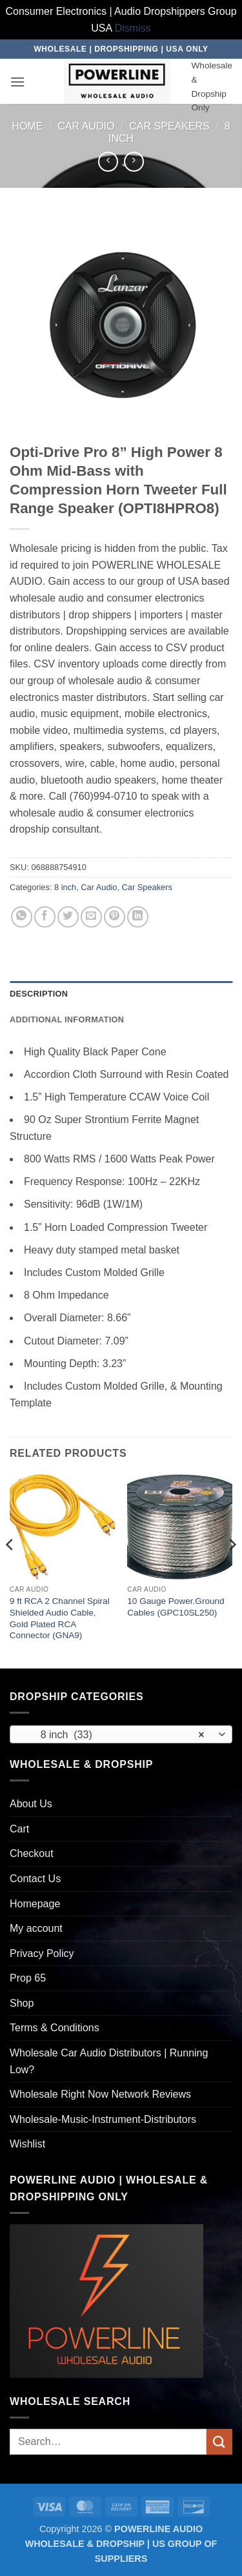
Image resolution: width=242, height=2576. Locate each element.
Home (27, 126)
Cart (19, 1828)
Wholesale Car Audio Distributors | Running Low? (109, 2061)
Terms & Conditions (54, 2027)
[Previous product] (134, 162)
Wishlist (27, 2143)
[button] (17, 81)
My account (36, 1928)
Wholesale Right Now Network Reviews (100, 2094)
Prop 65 (28, 1978)
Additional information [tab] (67, 1019)
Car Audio (85, 126)
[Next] (231, 1570)
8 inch (65, 887)
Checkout (32, 1853)
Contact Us (35, 1878)
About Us (31, 1803)
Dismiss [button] (133, 28)
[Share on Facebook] (44, 917)
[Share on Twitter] (68, 917)
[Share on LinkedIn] (137, 917)
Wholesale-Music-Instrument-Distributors (103, 2119)
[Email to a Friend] (91, 917)
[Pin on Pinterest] (114, 917)
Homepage (35, 1903)
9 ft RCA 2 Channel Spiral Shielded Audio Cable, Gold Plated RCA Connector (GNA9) (60, 1618)
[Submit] (219, 2441)
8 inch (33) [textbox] (114, 1735)
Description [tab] (39, 994)
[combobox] (121, 1734)
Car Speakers (169, 126)
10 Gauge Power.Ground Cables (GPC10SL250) (175, 1607)
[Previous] (10, 1570)
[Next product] (108, 162)
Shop (22, 2003)
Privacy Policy (42, 1953)
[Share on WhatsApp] (21, 917)
